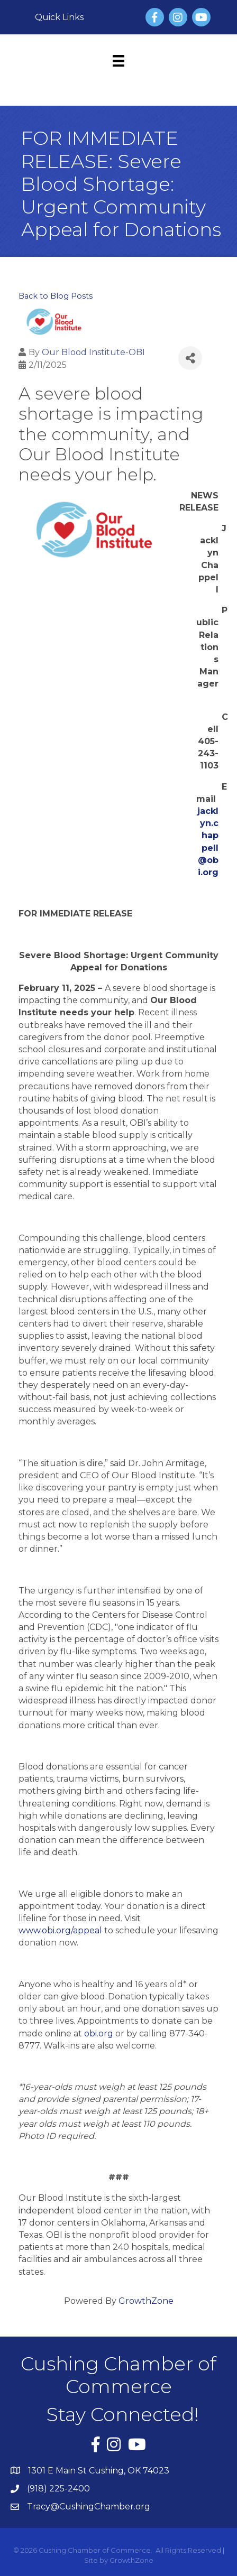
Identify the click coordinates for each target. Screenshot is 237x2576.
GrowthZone (146, 2301)
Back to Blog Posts (56, 296)
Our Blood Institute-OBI (93, 352)
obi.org (98, 2033)
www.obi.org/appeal (60, 1930)
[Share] (190, 358)
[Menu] (118, 61)
